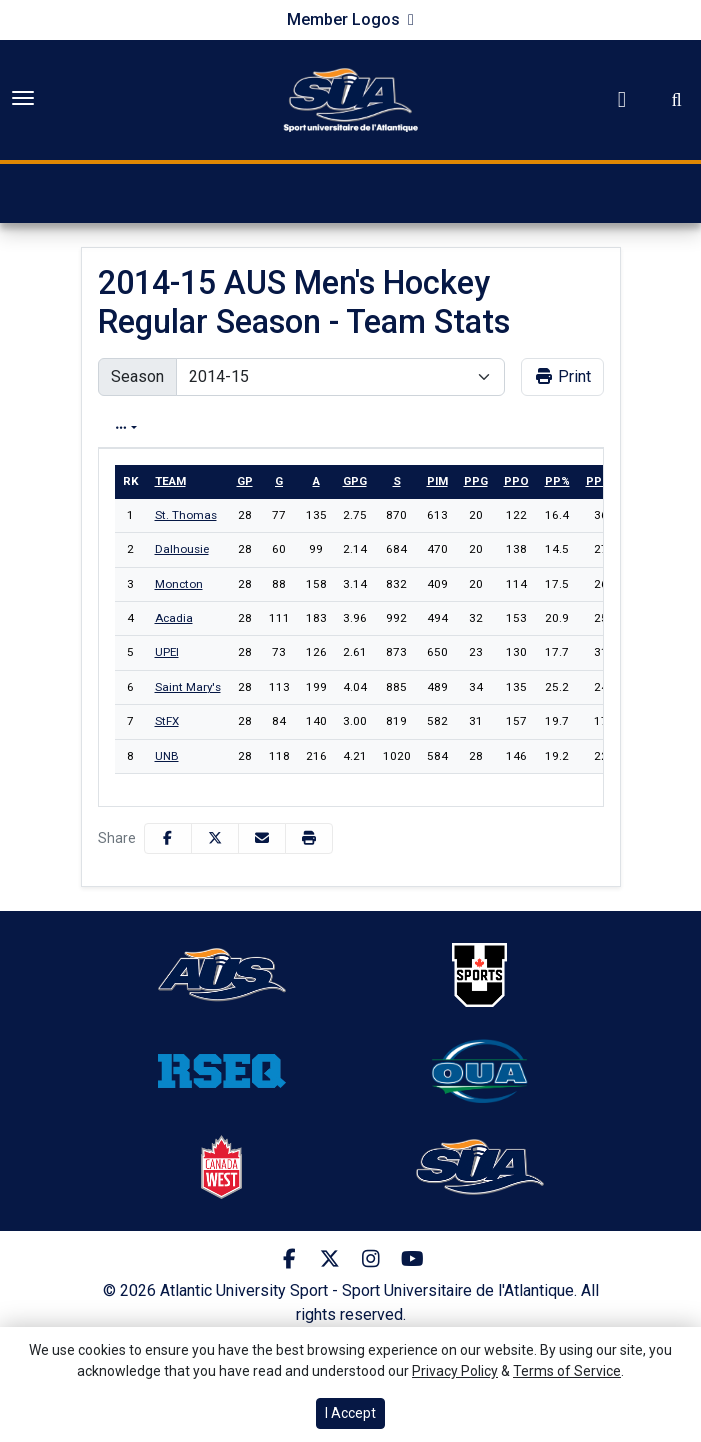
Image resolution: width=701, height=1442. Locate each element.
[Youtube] (412, 1259)
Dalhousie (182, 549)
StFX (167, 721)
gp (245, 481)
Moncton (179, 584)
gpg (355, 481)
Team (170, 481)
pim (437, 481)
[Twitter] (330, 1259)
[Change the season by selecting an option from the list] (340, 377)
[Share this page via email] (262, 838)
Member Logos (343, 19)
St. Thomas (186, 515)
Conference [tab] (475, 428)
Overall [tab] (215, 428)
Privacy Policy (455, 1371)
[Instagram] (371, 1259)
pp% (557, 481)
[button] (309, 838)
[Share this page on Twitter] (215, 838)
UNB (167, 756)
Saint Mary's (188, 687)
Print (562, 376)
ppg (476, 481)
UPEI (167, 652)
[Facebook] (289, 1259)
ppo (516, 481)
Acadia (174, 618)
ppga (601, 481)
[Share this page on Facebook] (168, 838)
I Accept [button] (350, 1413)
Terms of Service (567, 1371)
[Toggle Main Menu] (23, 98)
